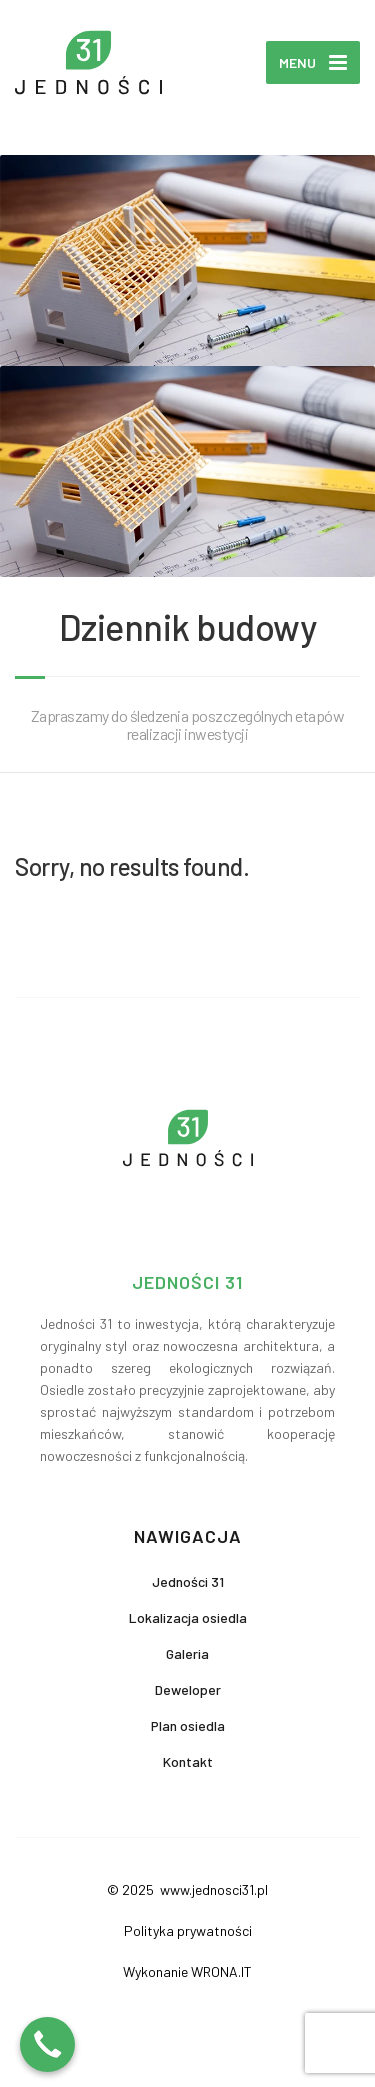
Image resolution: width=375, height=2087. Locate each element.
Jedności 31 (188, 1581)
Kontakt (188, 1761)
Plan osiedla (188, 1725)
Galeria (187, 1653)
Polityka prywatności (188, 1930)
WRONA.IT (221, 1971)
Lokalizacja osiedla (188, 1617)
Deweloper (188, 1689)
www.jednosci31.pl (212, 1889)
